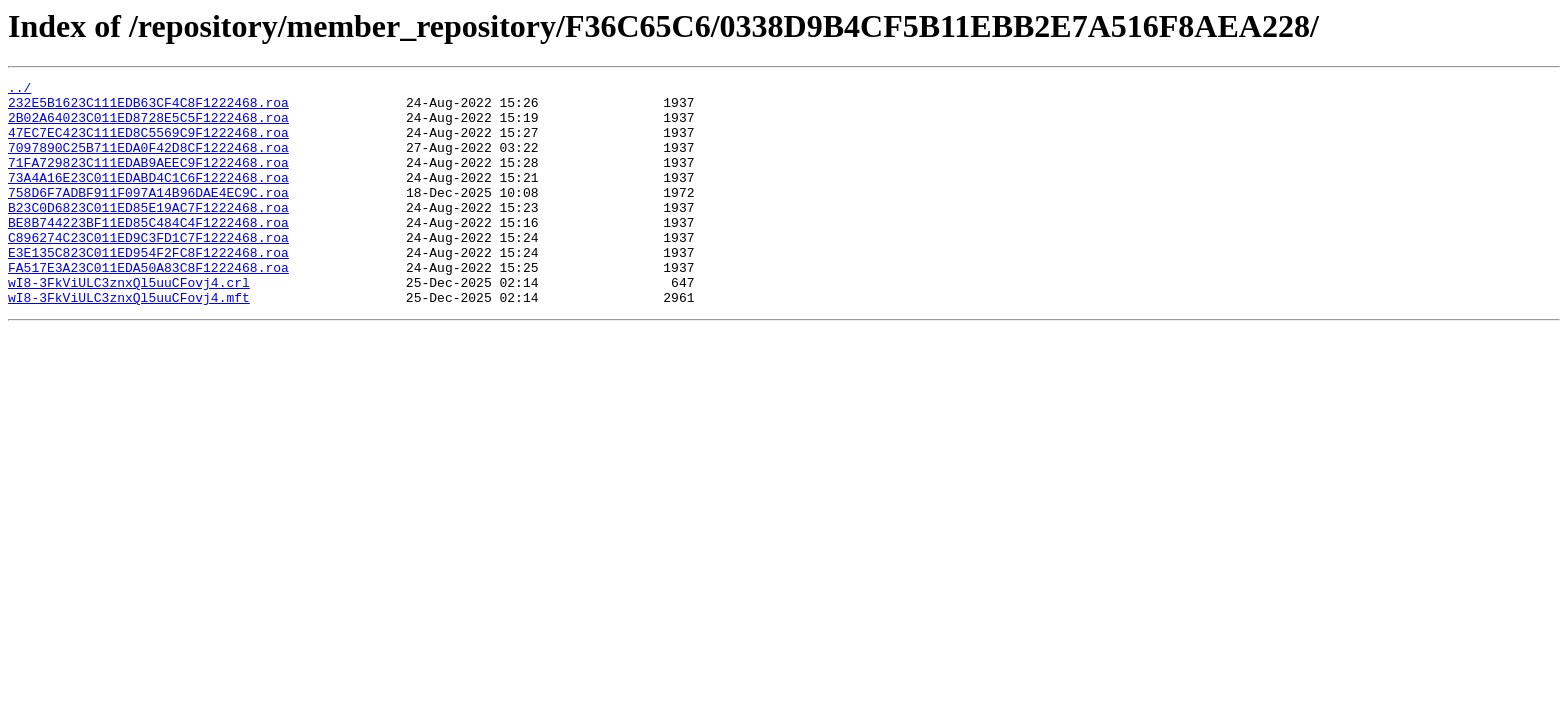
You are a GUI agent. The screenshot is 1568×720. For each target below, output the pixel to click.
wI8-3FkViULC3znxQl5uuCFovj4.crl (129, 324)
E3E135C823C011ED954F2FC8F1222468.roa (148, 288)
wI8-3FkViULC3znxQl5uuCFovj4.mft (129, 342)
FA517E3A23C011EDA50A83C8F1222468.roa (148, 306)
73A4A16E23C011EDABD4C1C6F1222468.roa (148, 198)
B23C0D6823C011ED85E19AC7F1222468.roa (148, 234)
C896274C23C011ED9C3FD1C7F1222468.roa (148, 270)
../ (19, 90)
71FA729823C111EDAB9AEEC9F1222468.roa (148, 180)
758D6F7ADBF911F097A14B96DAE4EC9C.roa (148, 216)
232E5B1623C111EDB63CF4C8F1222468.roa (148, 108)
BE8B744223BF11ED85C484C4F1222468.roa (148, 252)
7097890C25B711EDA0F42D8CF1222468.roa (148, 162)
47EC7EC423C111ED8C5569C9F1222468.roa (148, 144)
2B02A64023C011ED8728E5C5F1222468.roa (148, 126)
